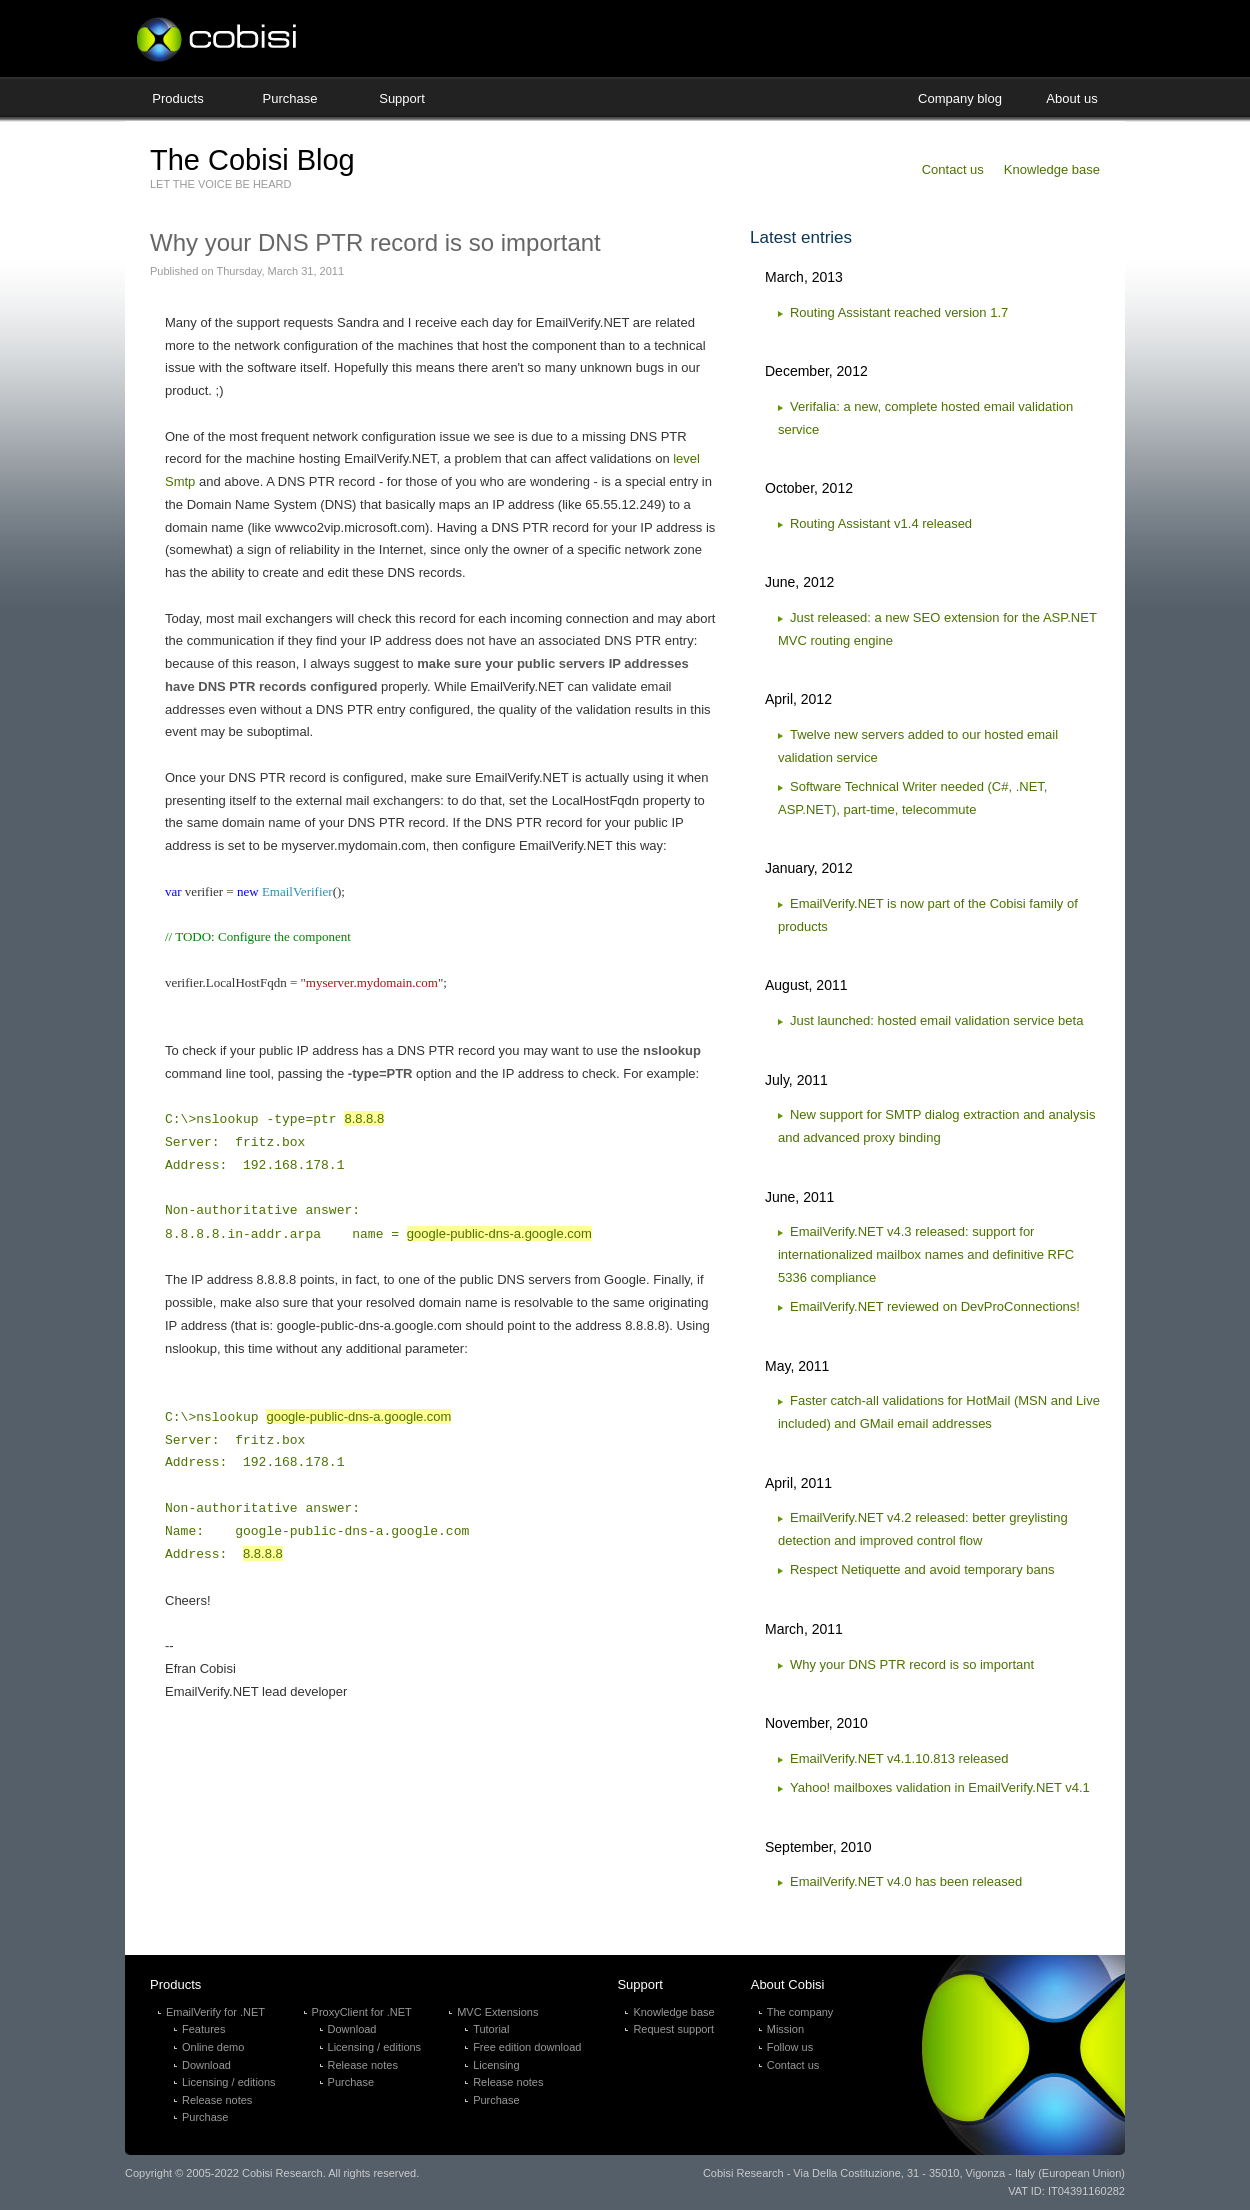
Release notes (217, 2100)
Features (203, 2029)
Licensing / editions (229, 2082)
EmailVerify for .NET (215, 2012)
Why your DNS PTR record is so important (912, 1664)
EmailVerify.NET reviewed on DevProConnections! (935, 1306)
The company (800, 2012)
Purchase (290, 98)
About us (1071, 98)
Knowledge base (1052, 169)
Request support (673, 2029)
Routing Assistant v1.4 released (881, 523)
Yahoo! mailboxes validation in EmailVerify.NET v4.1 (940, 1787)
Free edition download (527, 2047)
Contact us (953, 169)
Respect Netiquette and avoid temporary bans (922, 1569)
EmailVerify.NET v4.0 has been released (906, 1881)
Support (402, 98)
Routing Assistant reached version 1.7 (899, 312)
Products (177, 98)
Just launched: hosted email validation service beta (936, 1020)
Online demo (213, 2047)
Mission (785, 2029)
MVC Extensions (497, 2012)
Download (206, 2065)
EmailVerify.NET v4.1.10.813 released (899, 1758)
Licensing (496, 2065)
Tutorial (491, 2029)
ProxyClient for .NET (362, 2012)
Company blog (960, 98)
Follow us (790, 2047)
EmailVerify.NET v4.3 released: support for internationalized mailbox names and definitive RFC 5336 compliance (926, 1254)
